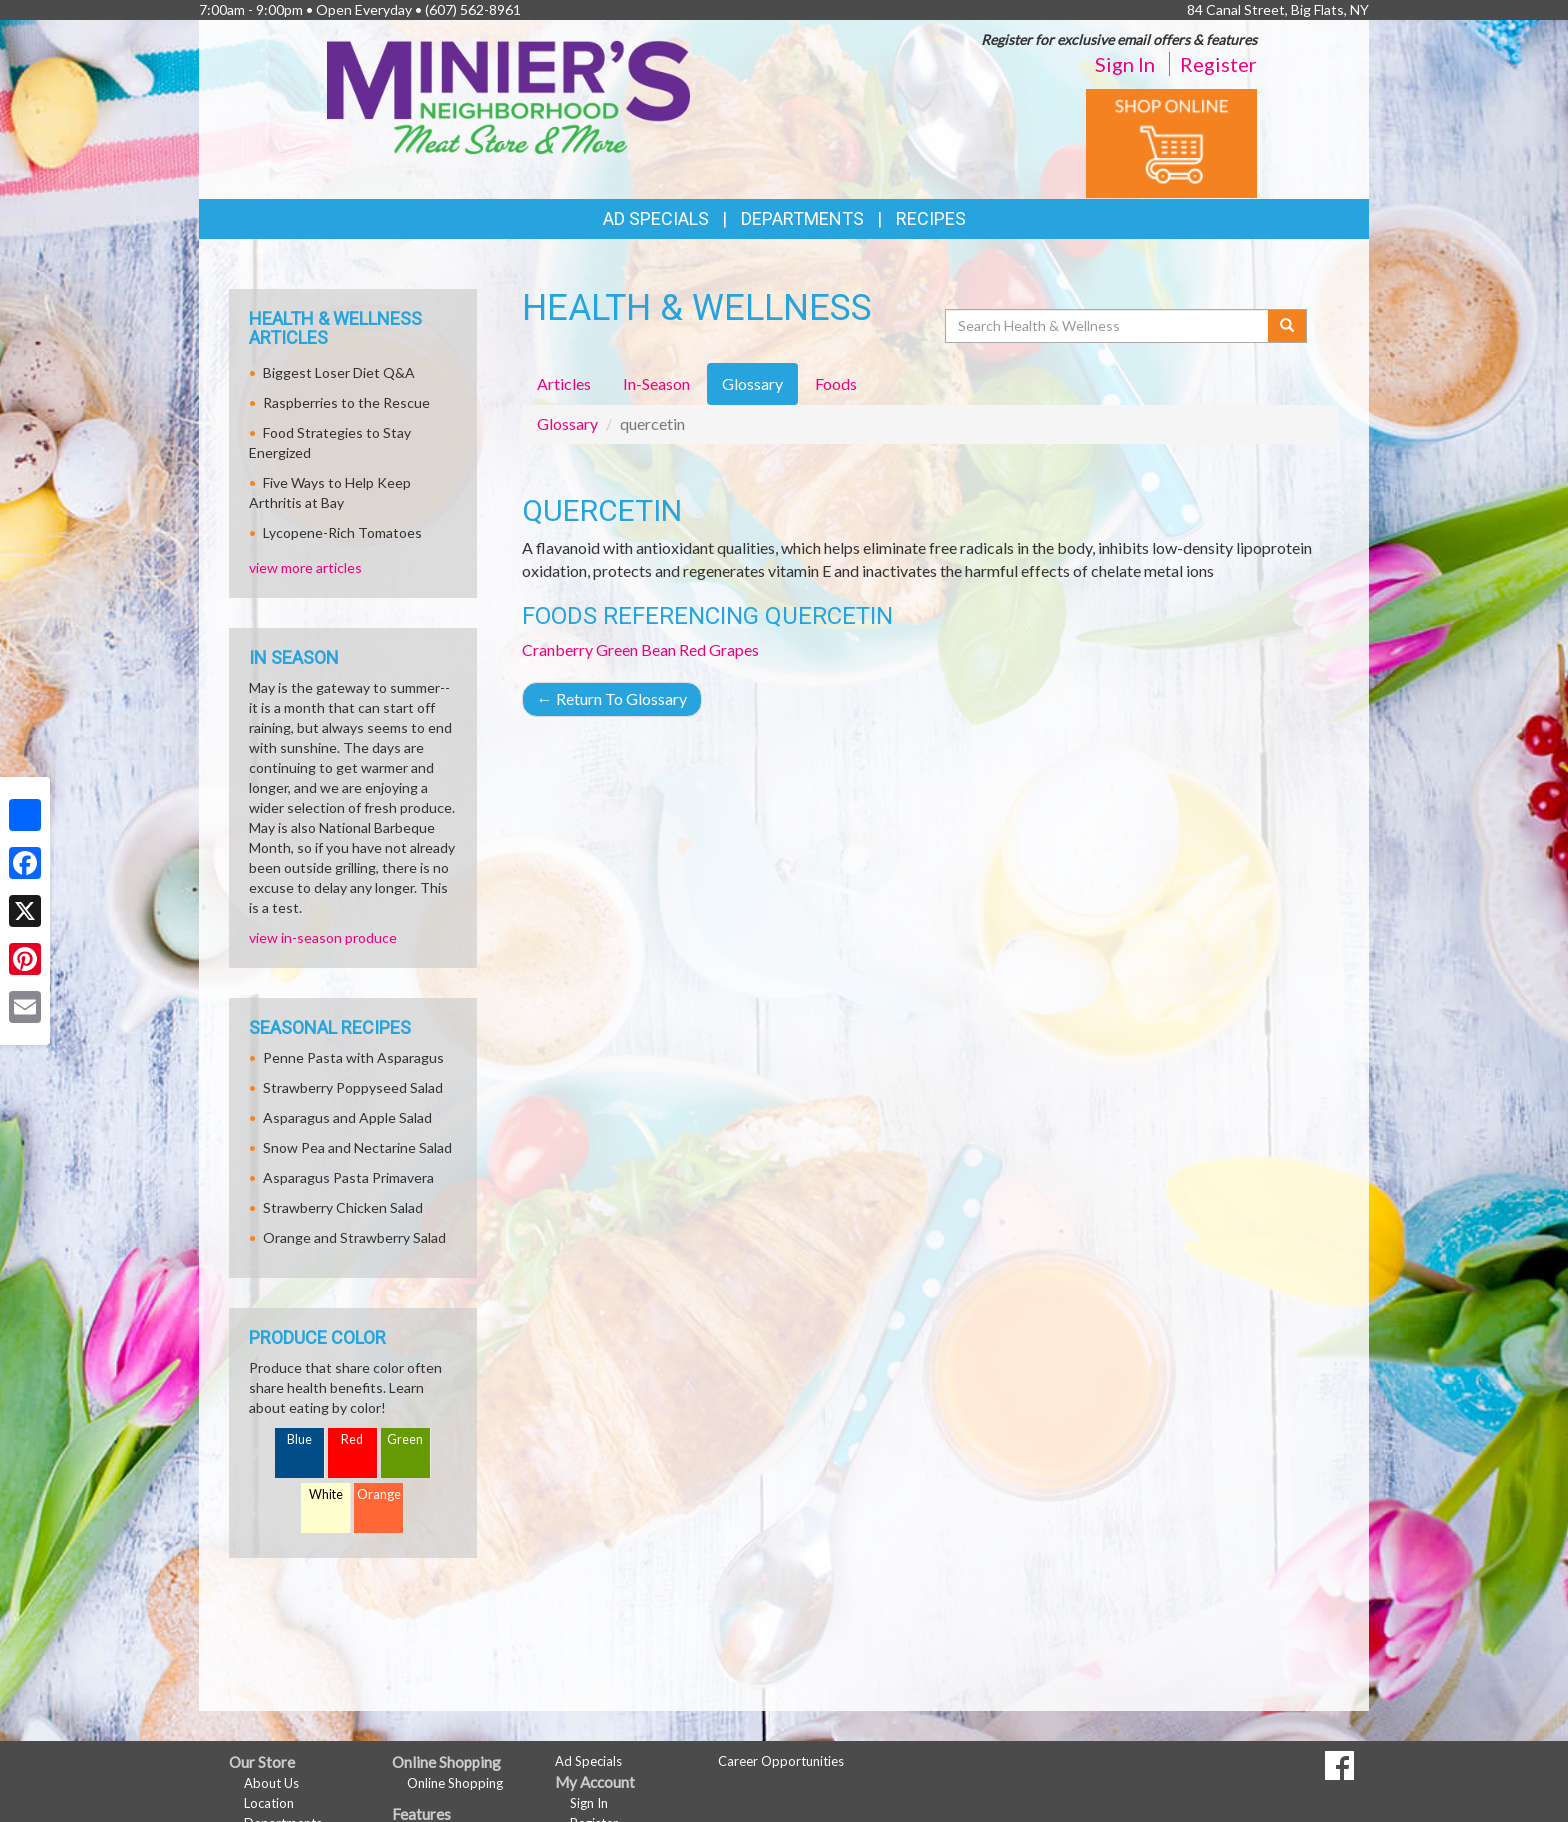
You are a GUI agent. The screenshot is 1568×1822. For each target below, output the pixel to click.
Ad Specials (656, 218)
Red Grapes (719, 649)
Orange (379, 1494)
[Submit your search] (1287, 326)
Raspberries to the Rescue (346, 402)
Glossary (567, 423)
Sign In (1125, 64)
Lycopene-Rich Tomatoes (342, 532)
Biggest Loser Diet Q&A (339, 372)
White (326, 1494)
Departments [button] (802, 218)
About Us (271, 1783)
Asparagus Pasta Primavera (348, 1177)
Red (352, 1439)
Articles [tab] (564, 383)
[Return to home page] (508, 95)
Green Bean (636, 649)
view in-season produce (323, 937)
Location (269, 1803)
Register (1218, 64)
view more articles (305, 567)
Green (405, 1439)
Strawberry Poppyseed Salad (353, 1087)
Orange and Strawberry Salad (354, 1237)
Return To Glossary (612, 698)
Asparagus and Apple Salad (347, 1117)
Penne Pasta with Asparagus (353, 1057)
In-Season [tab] (656, 383)
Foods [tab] (836, 383)
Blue (299, 1439)
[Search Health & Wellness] (1108, 326)
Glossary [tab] (752, 383)
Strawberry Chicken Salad (343, 1207)
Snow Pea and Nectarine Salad (357, 1147)
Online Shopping (455, 1783)
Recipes (931, 218)
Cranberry (557, 649)
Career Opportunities (781, 1761)
